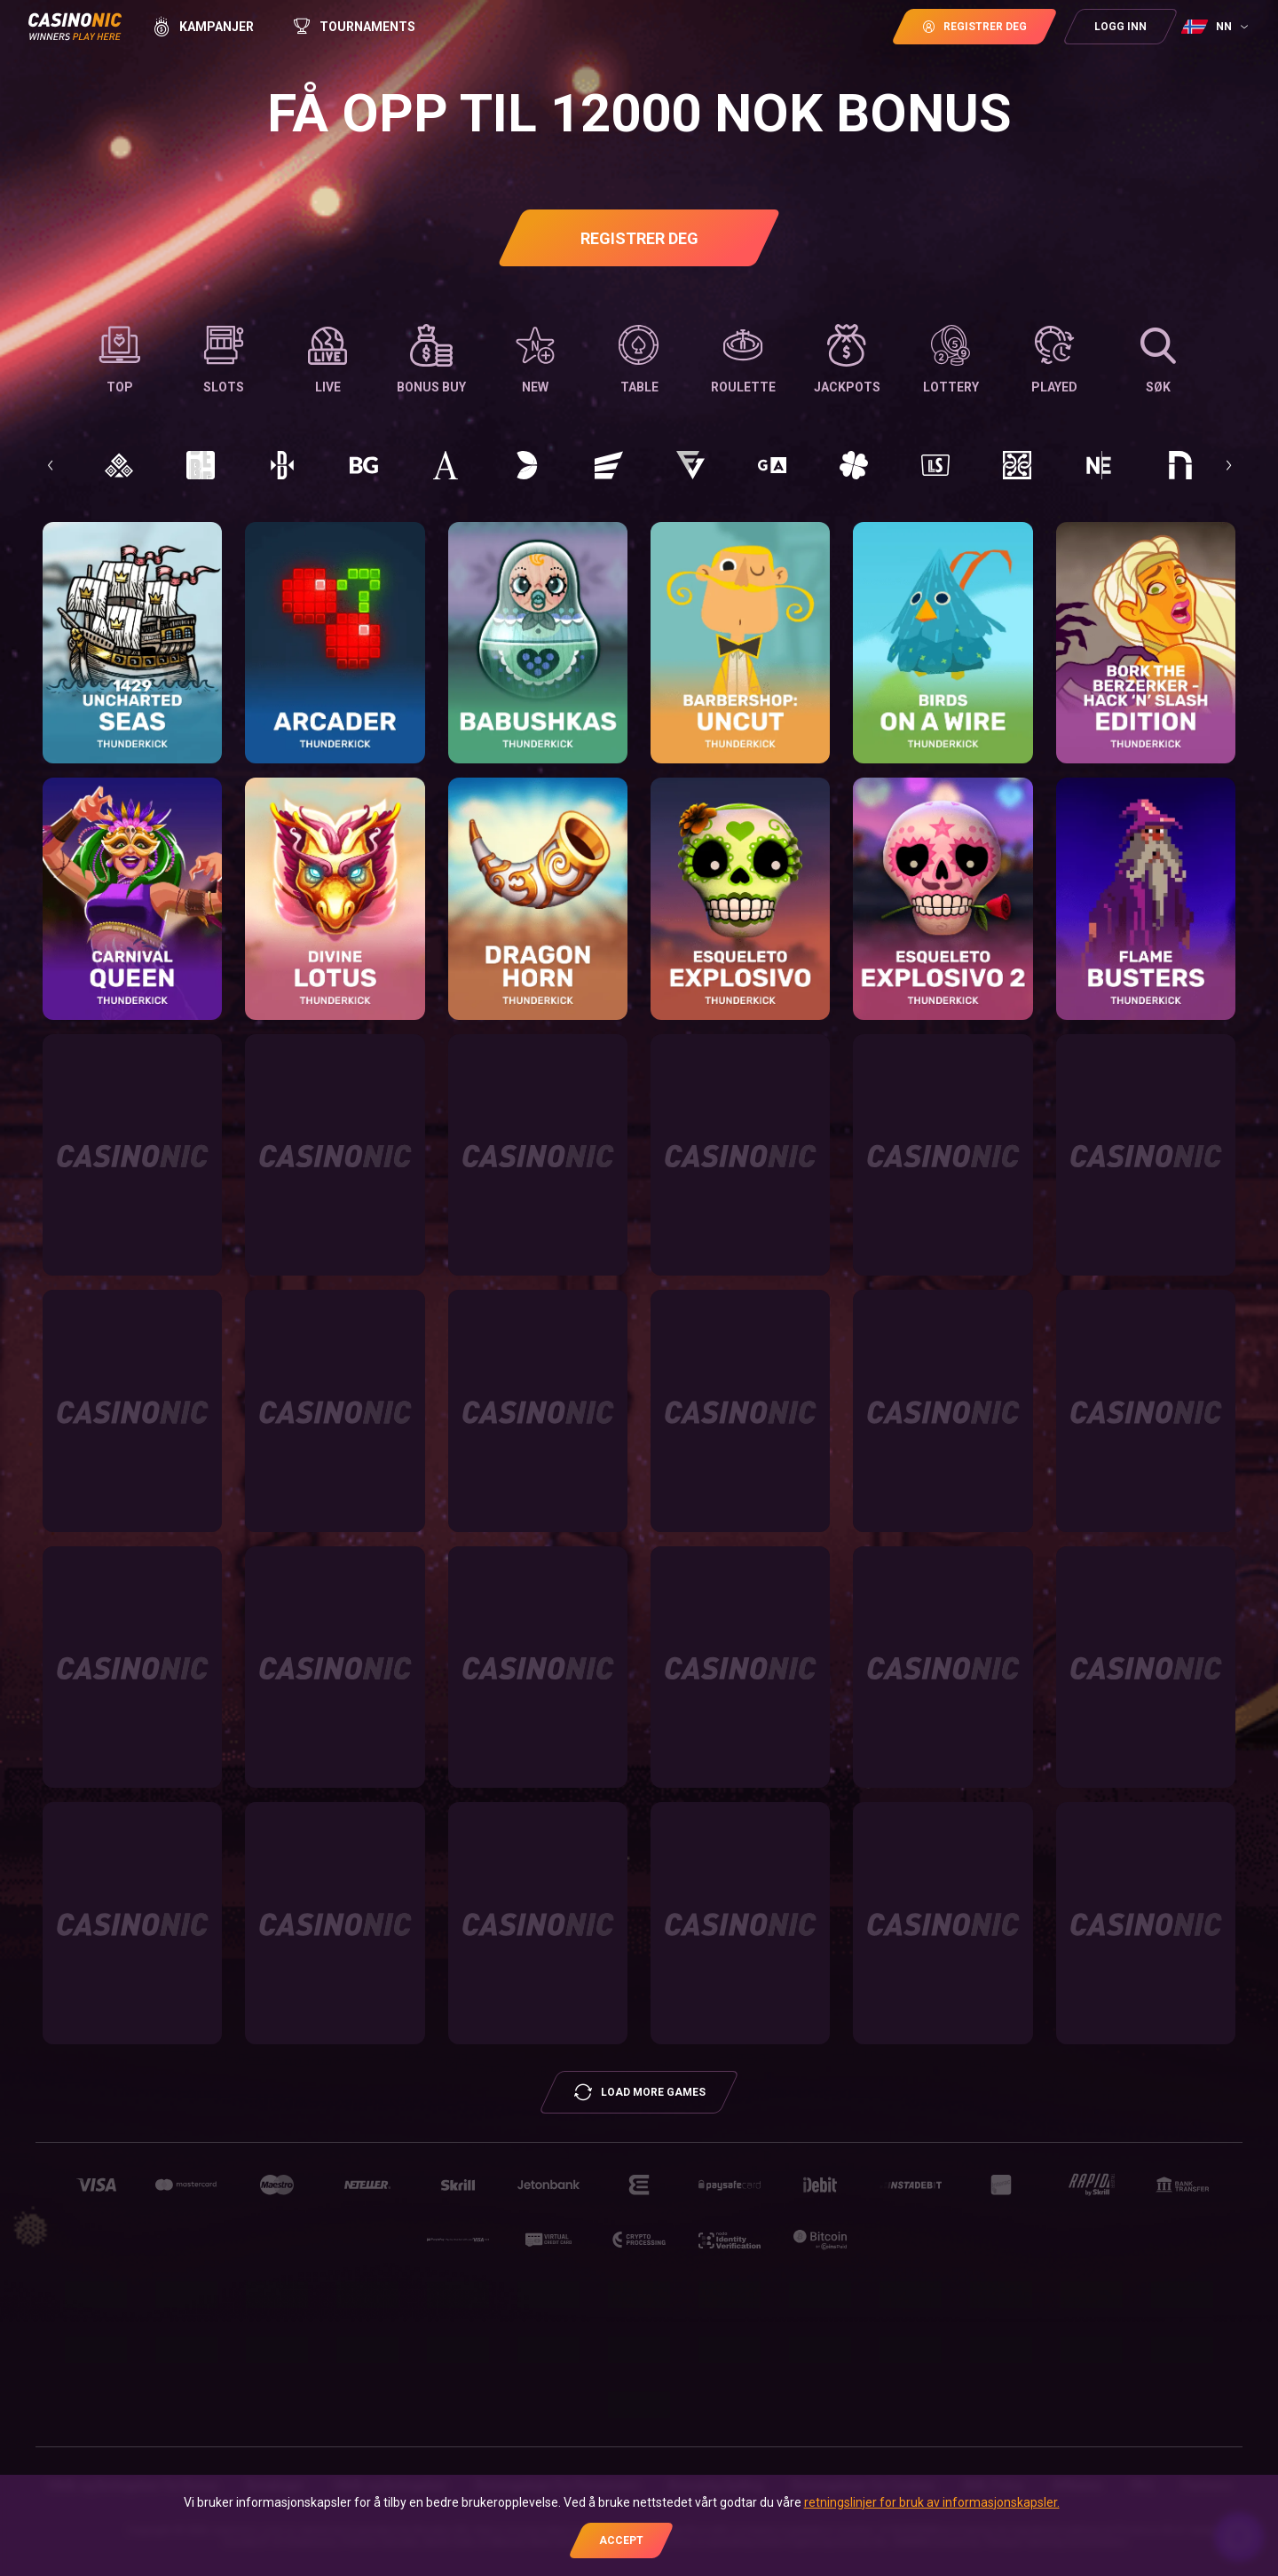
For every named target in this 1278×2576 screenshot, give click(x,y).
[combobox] (1217, 26)
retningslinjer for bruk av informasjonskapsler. (932, 2502)
